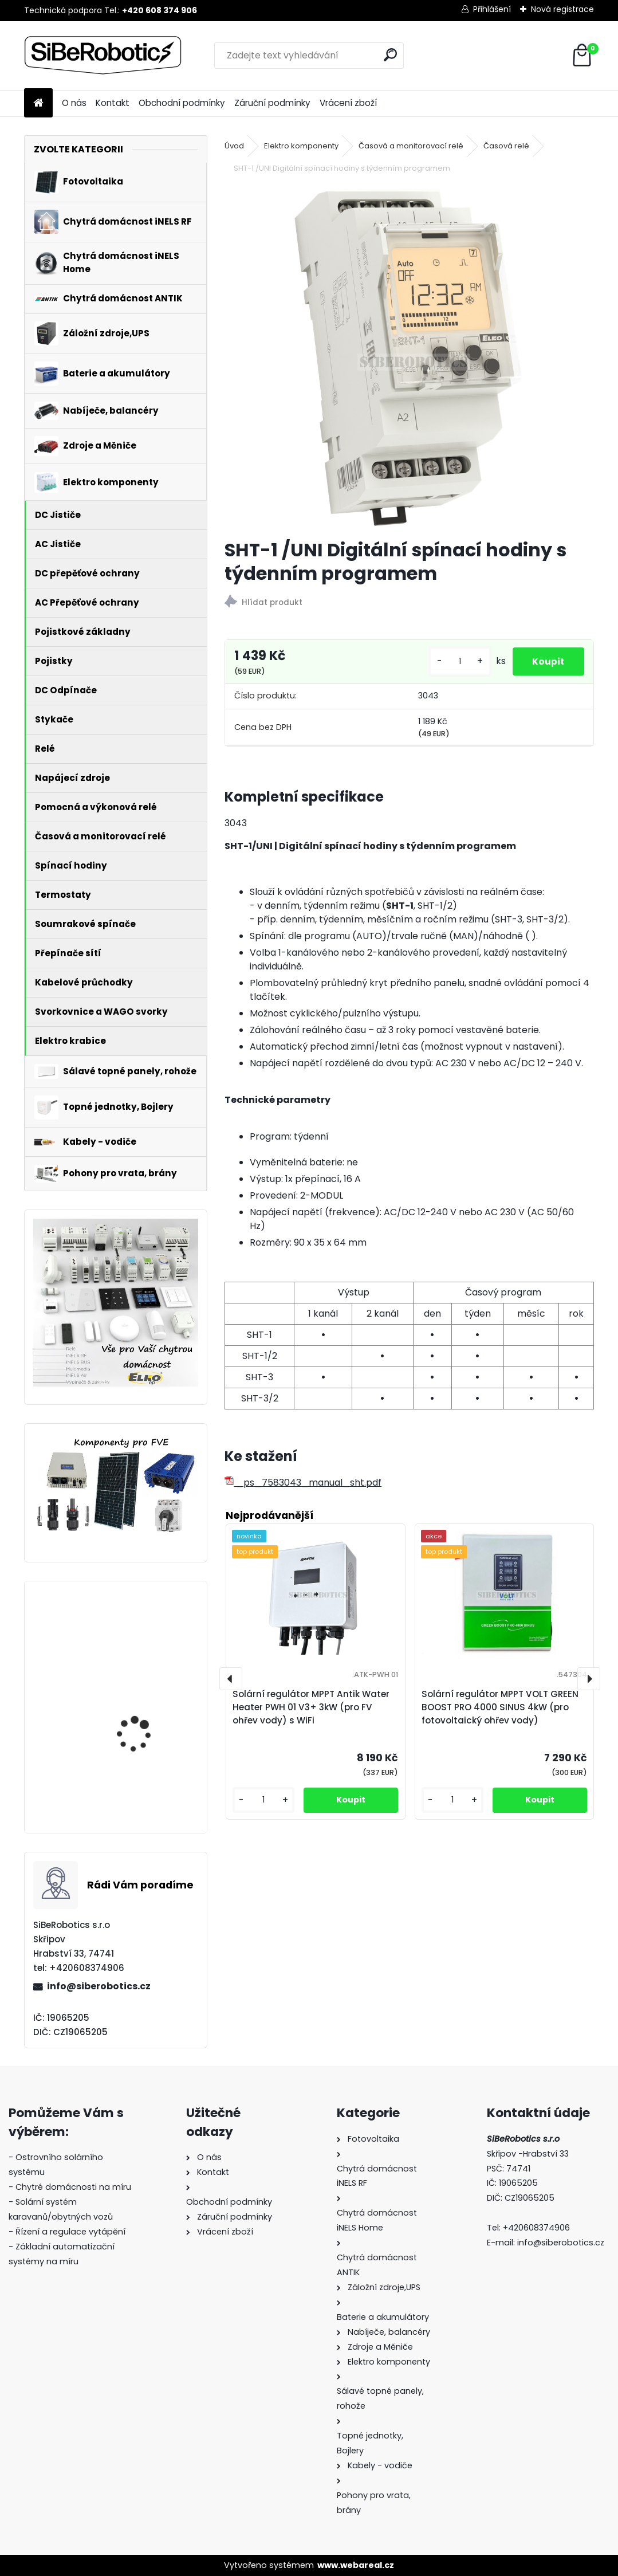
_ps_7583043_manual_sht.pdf (303, 1482)
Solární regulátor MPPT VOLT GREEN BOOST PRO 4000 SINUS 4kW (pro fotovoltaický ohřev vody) (146, 1658)
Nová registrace (562, 9)
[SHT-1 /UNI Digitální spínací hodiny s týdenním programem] (409, 357)
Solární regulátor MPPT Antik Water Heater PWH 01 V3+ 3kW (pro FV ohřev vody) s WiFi (311, 1707)
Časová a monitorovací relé (411, 145)
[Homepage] (38, 103)
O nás (74, 103)
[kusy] (453, 661)
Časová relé (506, 145)
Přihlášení (492, 9)
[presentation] (230, 1678)
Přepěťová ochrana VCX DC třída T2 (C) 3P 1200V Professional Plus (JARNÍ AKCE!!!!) (149, 1769)
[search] (390, 54)
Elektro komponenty (301, 145)
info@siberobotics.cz (99, 1986)
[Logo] (103, 55)
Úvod (234, 145)
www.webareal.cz (355, 2565)
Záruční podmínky (272, 103)
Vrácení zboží (348, 103)
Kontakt (112, 103)
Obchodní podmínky (182, 103)
